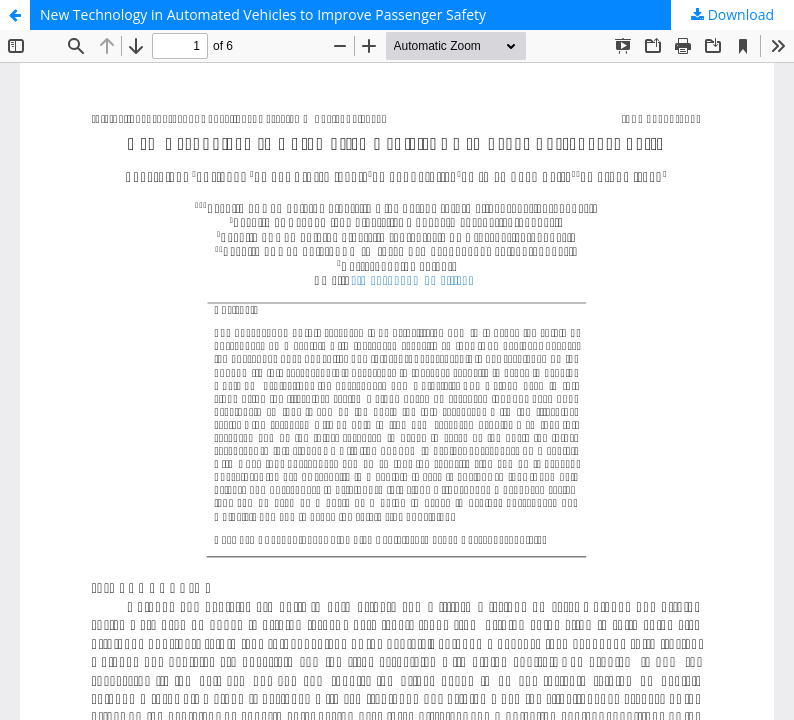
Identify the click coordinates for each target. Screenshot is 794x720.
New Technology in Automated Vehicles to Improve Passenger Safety (263, 14)
